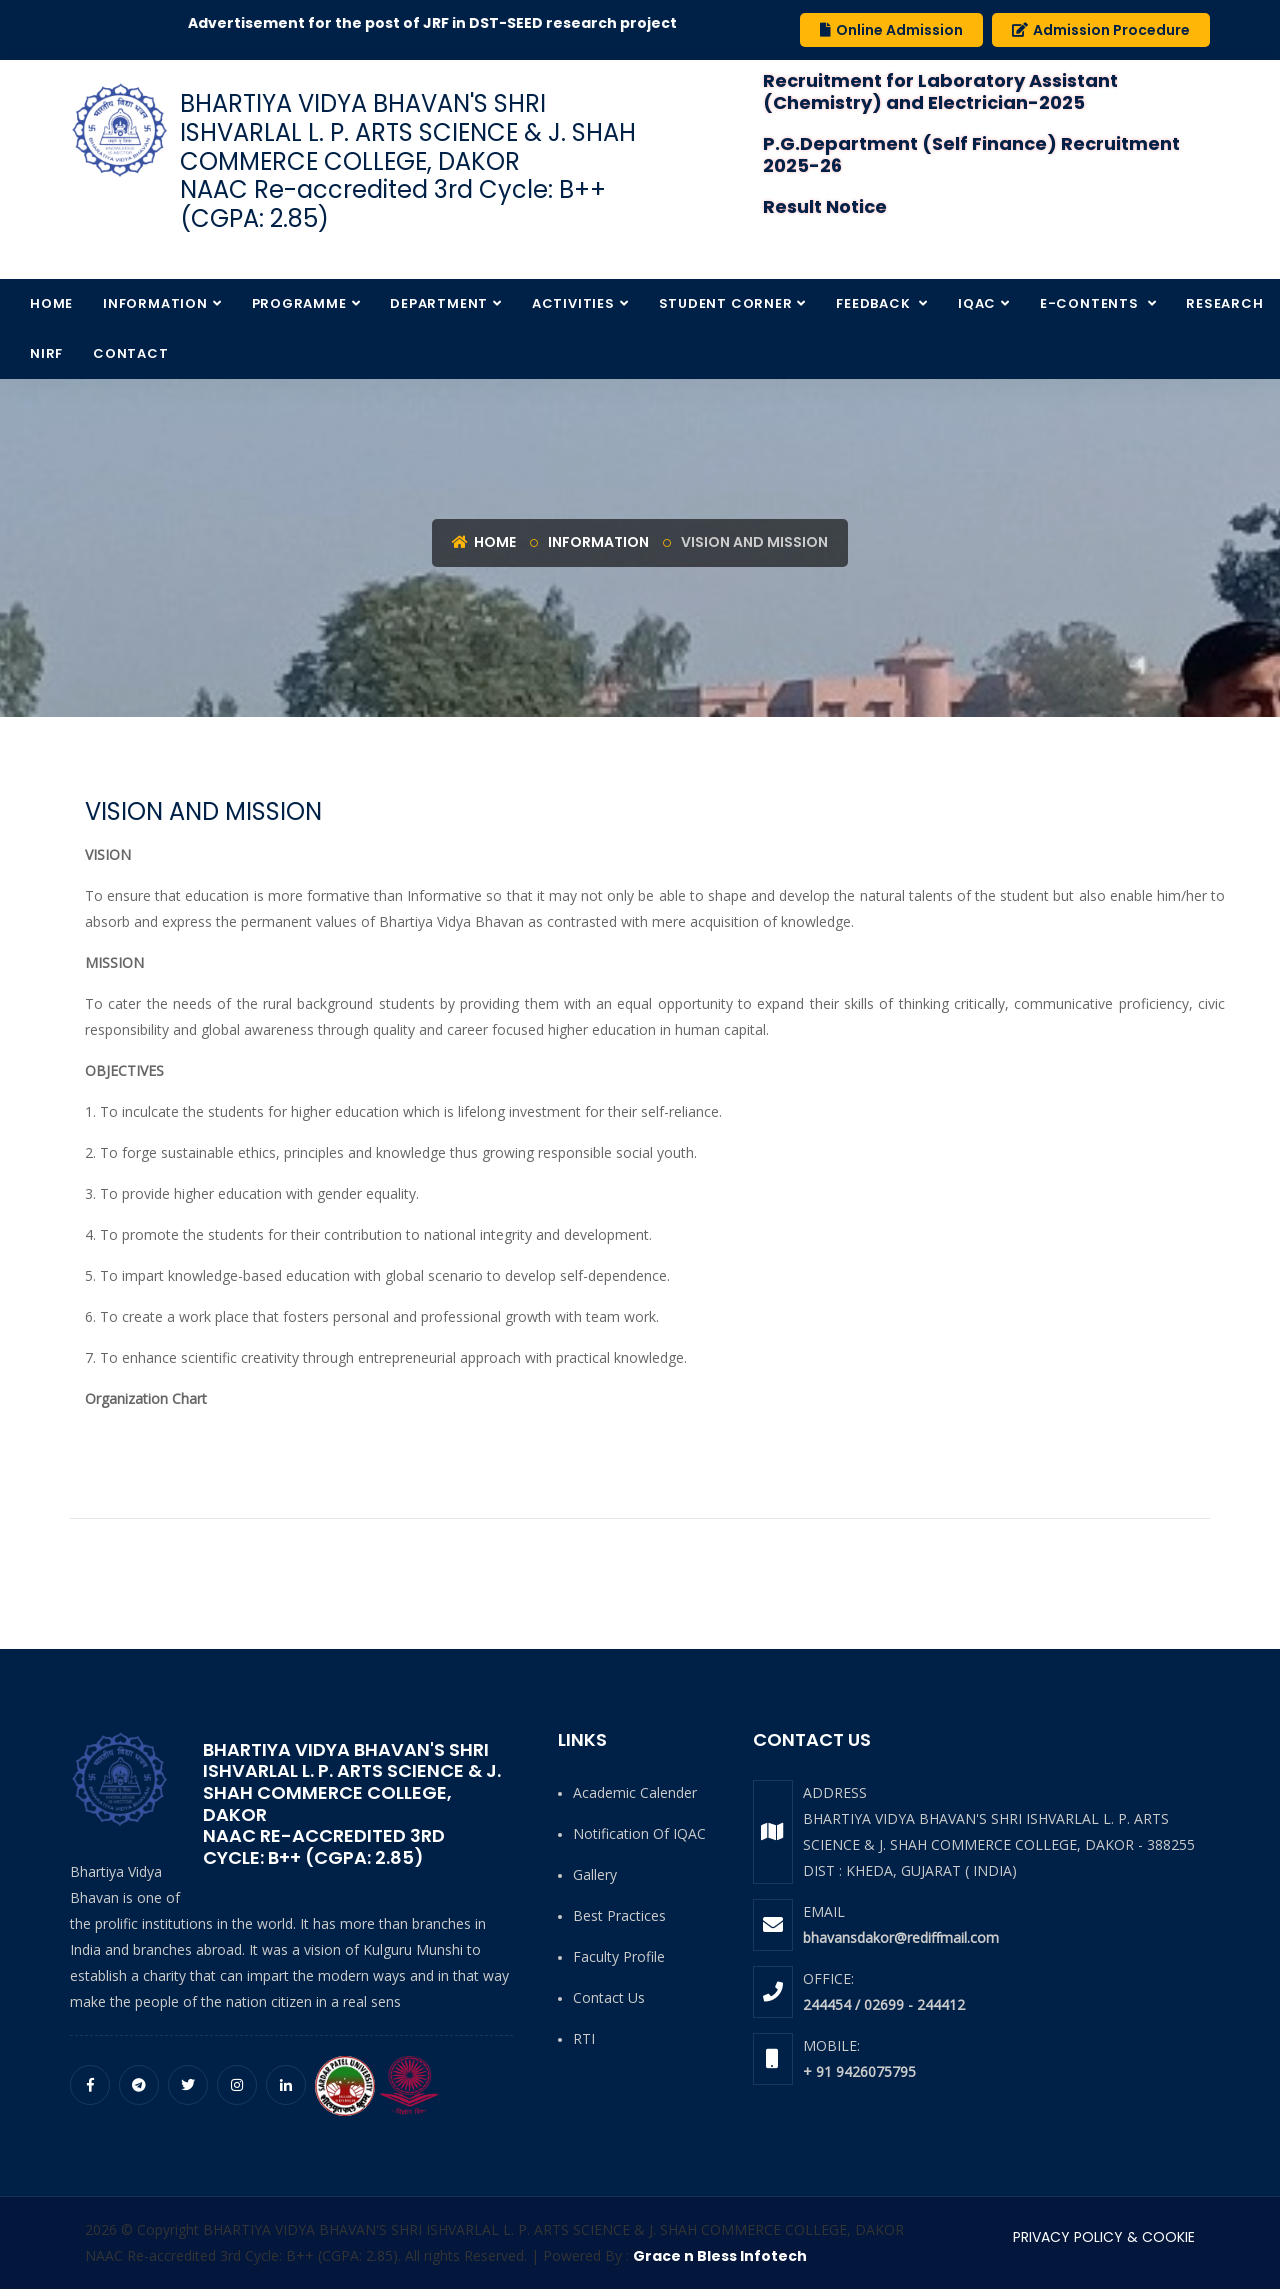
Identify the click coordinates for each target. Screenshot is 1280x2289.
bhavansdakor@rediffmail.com (901, 1937)
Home (51, 303)
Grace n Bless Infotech (720, 2256)
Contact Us (609, 1997)
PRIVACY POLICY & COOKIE (1104, 2237)
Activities (573, 303)
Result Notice (825, 206)
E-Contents (1091, 303)
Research (1224, 303)
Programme (299, 303)
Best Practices (619, 1915)
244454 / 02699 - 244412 (884, 2004)
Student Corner (726, 303)
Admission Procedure (1101, 30)
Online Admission (891, 30)
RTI (584, 2038)
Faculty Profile (619, 1956)
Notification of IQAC (639, 1833)
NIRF (46, 353)
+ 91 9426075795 (859, 2071)
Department (439, 303)
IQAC (977, 303)
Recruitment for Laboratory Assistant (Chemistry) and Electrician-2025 (940, 91)
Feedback (875, 303)
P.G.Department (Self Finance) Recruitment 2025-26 (971, 154)
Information (155, 303)
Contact (130, 353)
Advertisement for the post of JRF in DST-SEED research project (451, 23)
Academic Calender (635, 1792)
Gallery (595, 1874)
